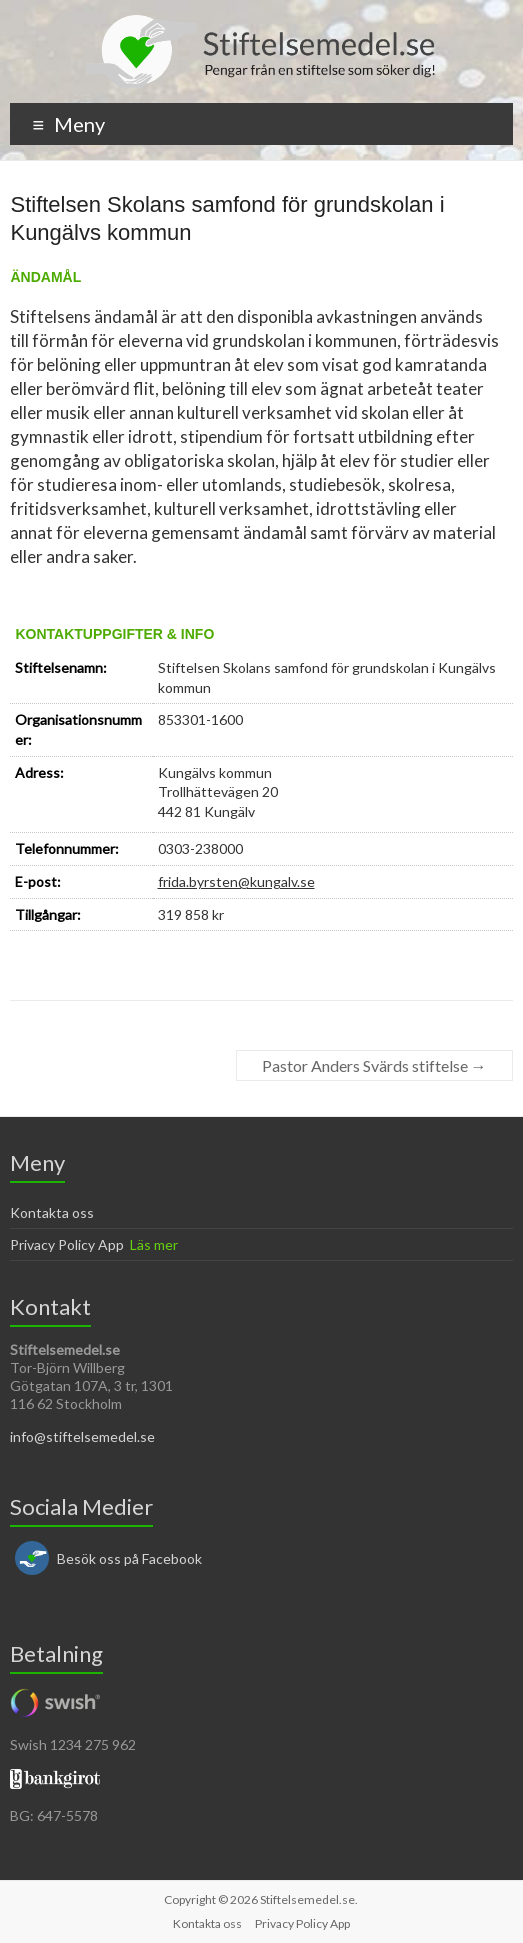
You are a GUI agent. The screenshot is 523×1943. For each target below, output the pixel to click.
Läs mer (154, 1244)
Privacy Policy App (67, 1244)
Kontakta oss (52, 1212)
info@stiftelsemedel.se (82, 1436)
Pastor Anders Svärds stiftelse (374, 1065)
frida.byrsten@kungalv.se (236, 881)
